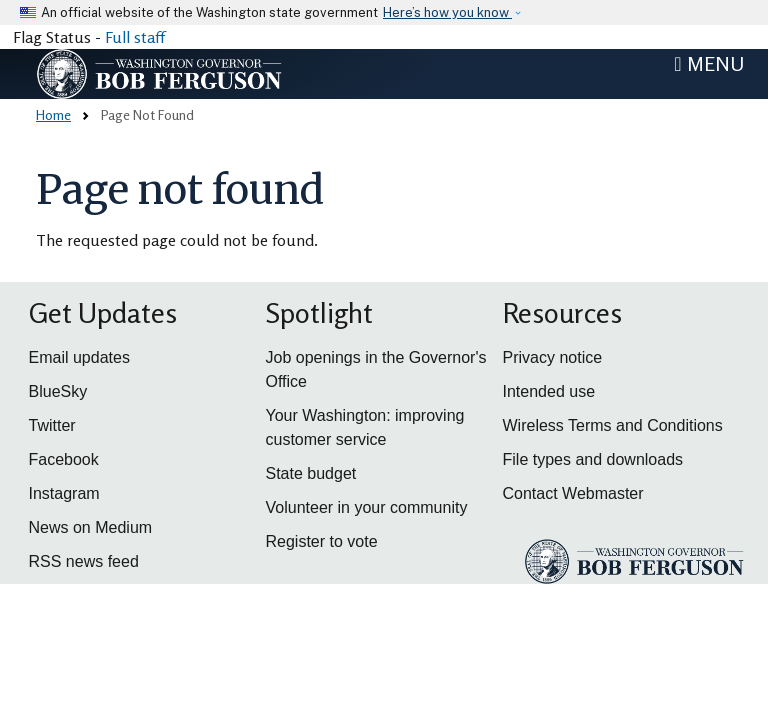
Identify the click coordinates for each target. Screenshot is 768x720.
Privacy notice (553, 357)
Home (53, 114)
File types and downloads (593, 459)
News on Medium (91, 527)
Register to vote (322, 541)
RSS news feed (84, 561)
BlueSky (58, 391)
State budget (311, 473)
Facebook (64, 459)
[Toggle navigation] (709, 64)
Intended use (549, 391)
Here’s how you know (447, 12)
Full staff (135, 37)
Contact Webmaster (573, 493)
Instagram (64, 493)
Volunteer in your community (367, 507)
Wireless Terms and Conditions (613, 425)
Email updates (79, 357)
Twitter (52, 425)
